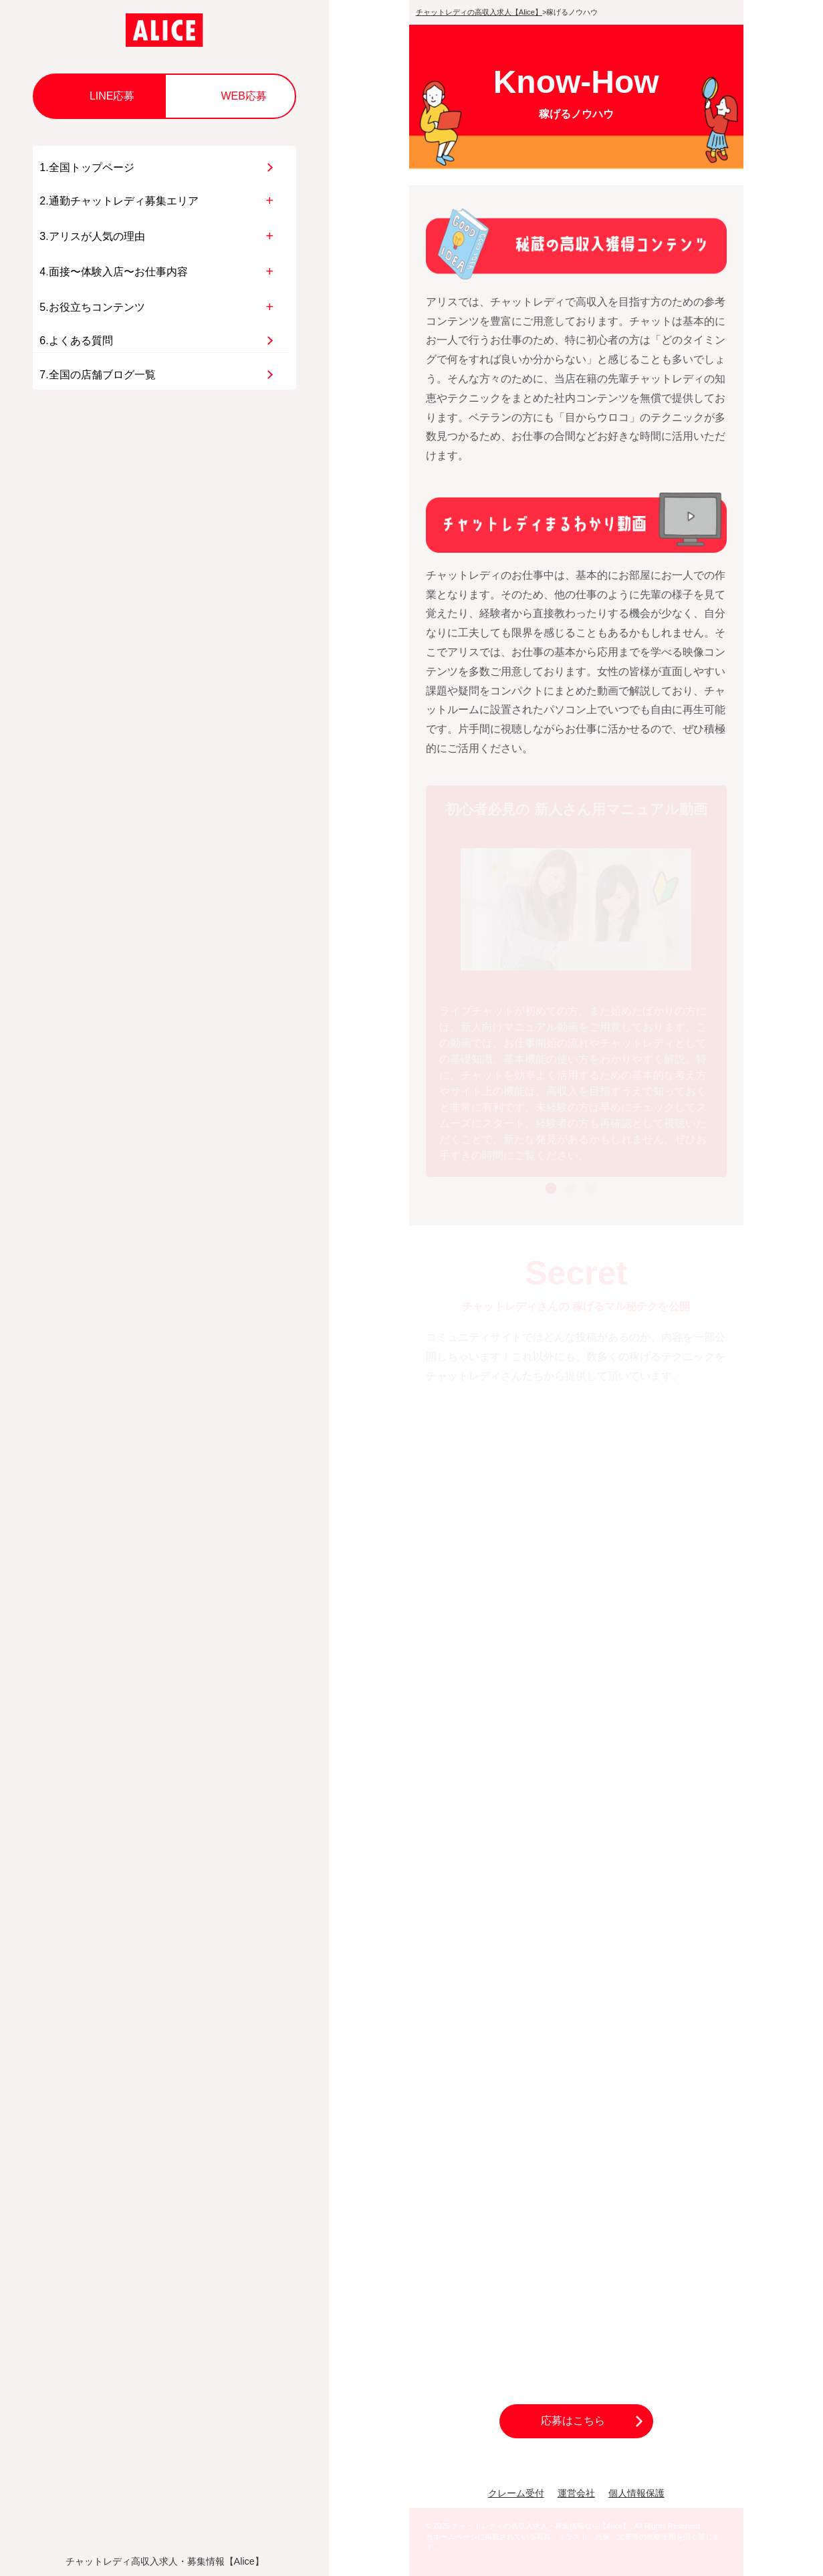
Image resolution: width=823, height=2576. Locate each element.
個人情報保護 (636, 2493)
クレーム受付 (516, 2493)
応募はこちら (573, 2420)
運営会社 (576, 2493)
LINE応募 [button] (112, 96)
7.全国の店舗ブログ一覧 (97, 374)
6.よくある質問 (75, 340)
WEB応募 (243, 96)
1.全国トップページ (86, 167)
